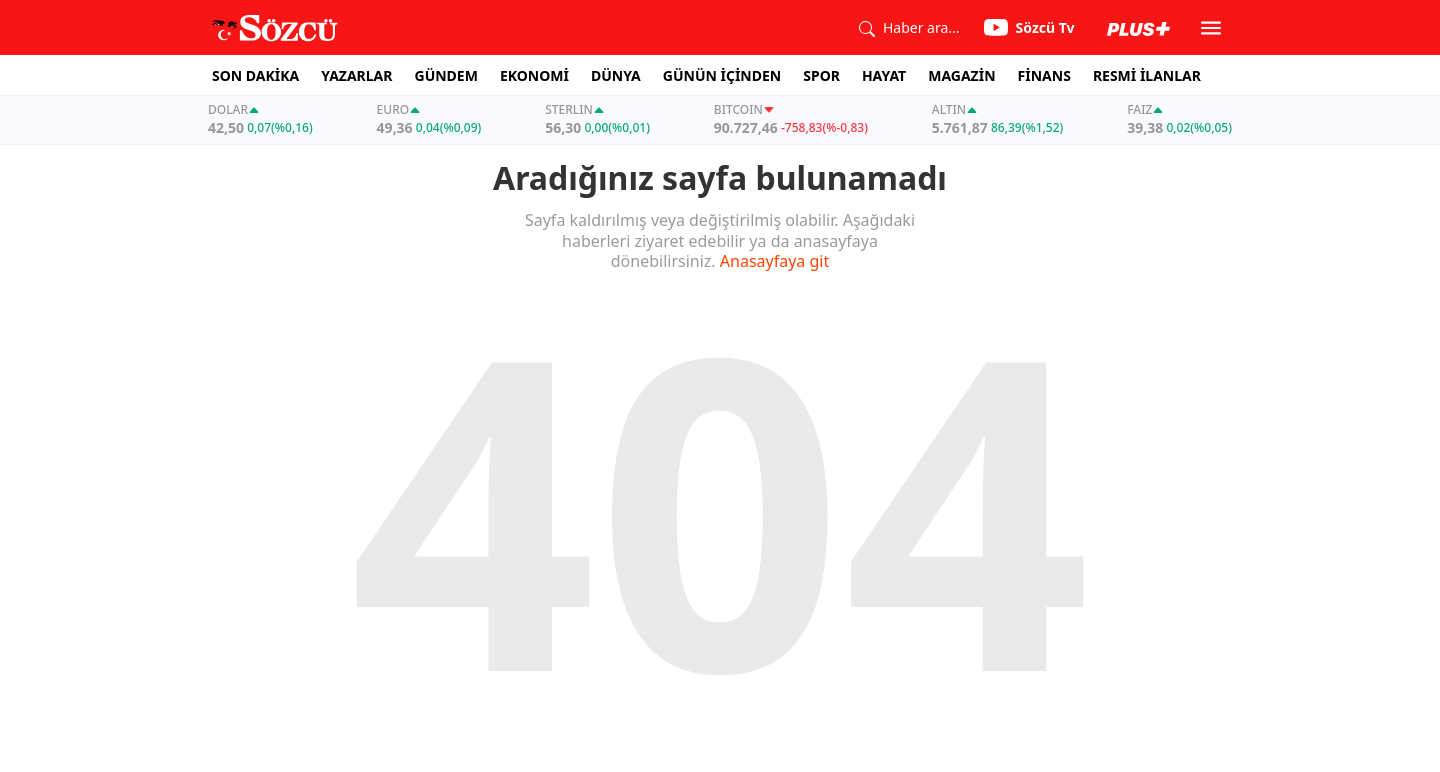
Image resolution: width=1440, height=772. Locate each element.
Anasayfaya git (774, 261)
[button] (1211, 28)
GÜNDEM (446, 75)
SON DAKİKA (255, 75)
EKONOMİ (534, 75)
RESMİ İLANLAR (1147, 75)
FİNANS (1044, 75)
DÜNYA (616, 75)
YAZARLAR (356, 75)
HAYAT (884, 75)
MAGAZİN (961, 75)
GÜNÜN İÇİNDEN (722, 75)
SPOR (821, 75)
